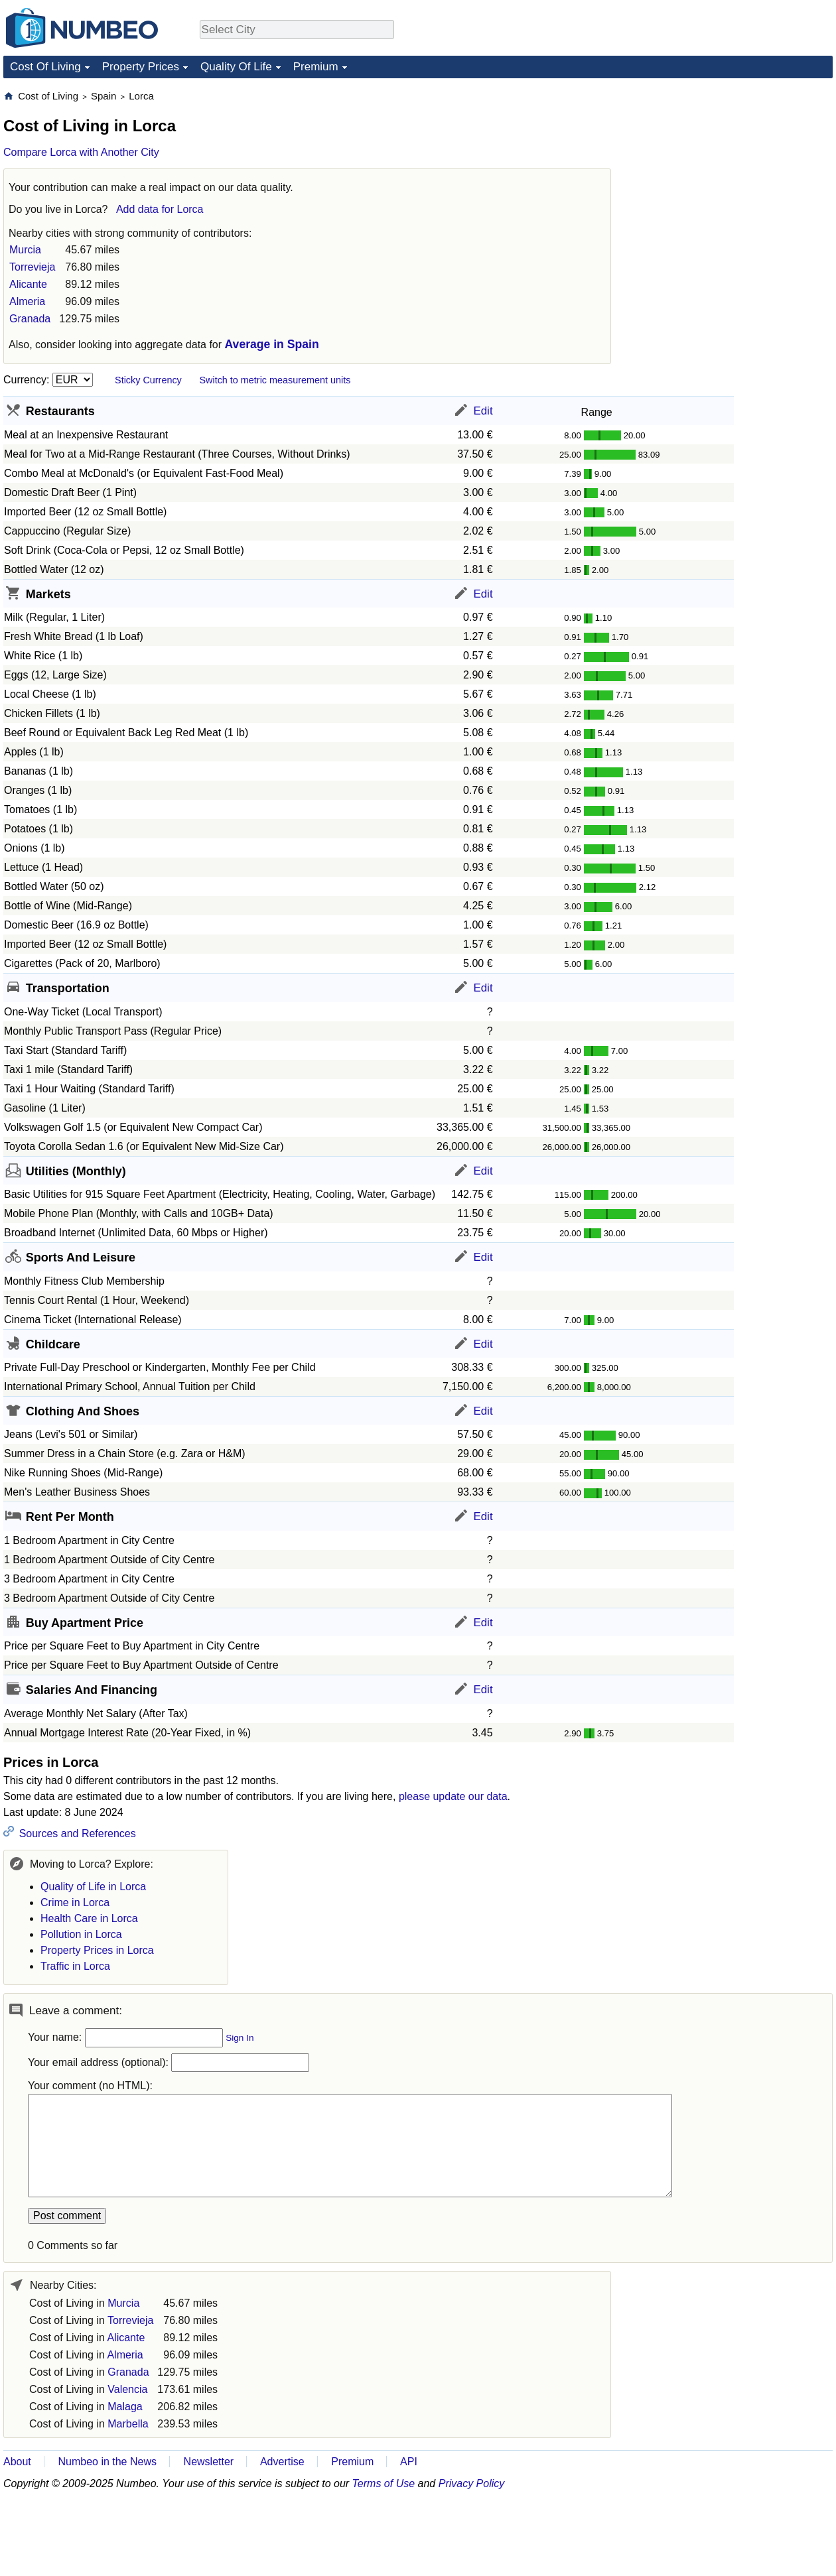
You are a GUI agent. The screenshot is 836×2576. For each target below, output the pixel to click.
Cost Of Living (45, 66)
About (17, 2461)
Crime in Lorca (74, 1902)
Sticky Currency (148, 380)
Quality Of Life (236, 66)
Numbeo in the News (107, 2461)
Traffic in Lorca (75, 1966)
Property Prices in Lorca (97, 1950)
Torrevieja (32, 267)
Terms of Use (383, 2483)
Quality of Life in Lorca (93, 1886)
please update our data (453, 1796)
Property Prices (140, 66)
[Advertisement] (733, 172)
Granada (29, 318)
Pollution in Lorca (81, 1934)
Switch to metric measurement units (274, 380)
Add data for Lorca (160, 209)
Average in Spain (272, 344)
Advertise (282, 2461)
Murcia (25, 249)
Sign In (239, 2038)
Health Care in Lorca (89, 1918)
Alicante (28, 284)
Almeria (27, 301)
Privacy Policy (472, 2483)
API (408, 2461)
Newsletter (209, 2461)
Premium (315, 66)
